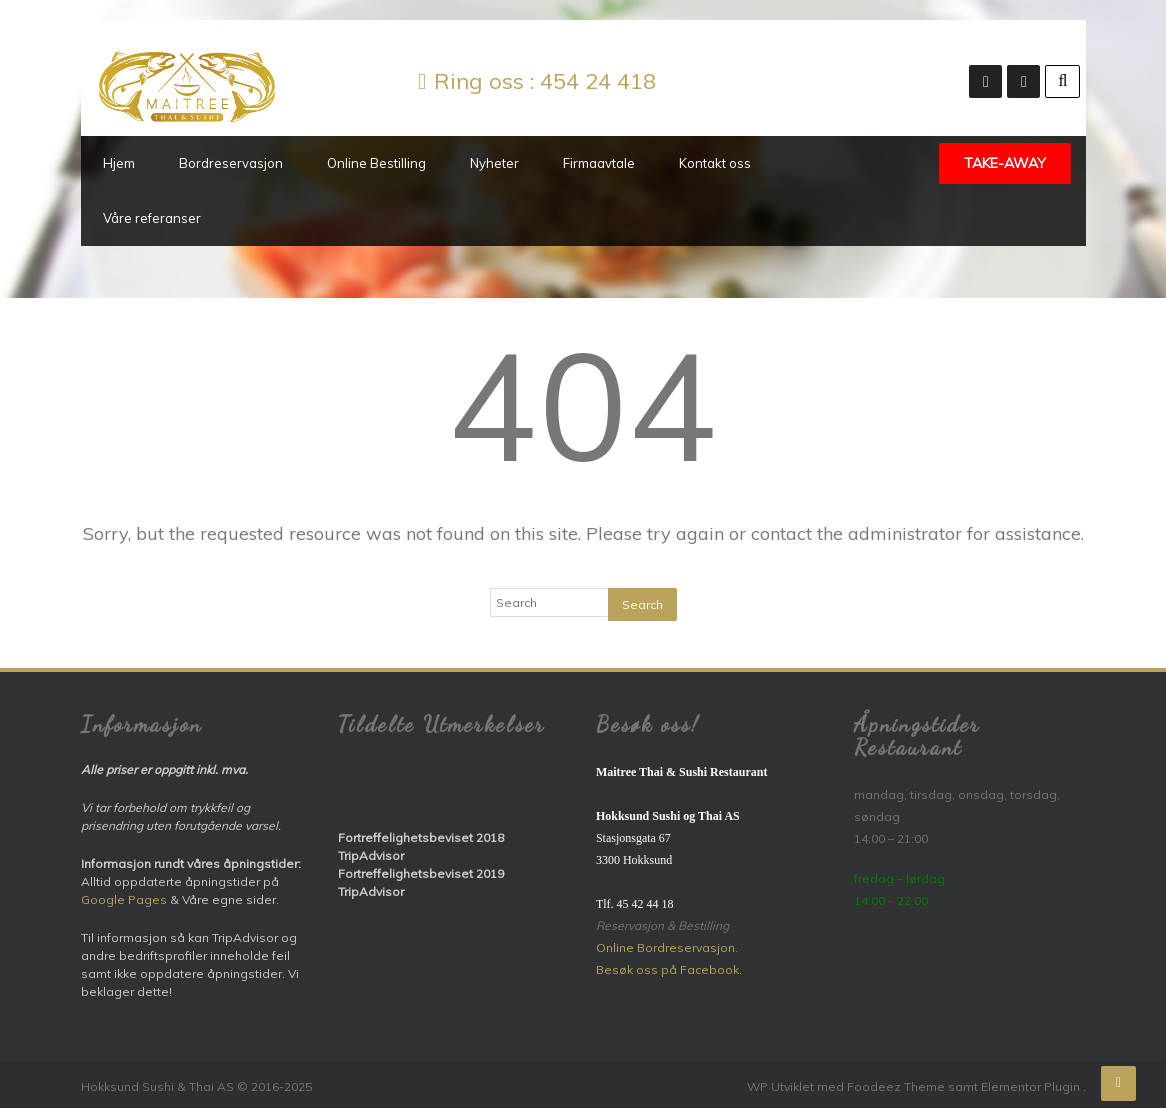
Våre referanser (152, 218)
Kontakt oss (715, 163)
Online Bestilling (376, 163)
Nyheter (494, 163)
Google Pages (124, 899)
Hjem (119, 163)
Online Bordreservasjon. (667, 947)
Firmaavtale (599, 163)
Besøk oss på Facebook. (669, 969)
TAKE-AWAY (1005, 163)
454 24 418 (598, 81)
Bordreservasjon (231, 163)
